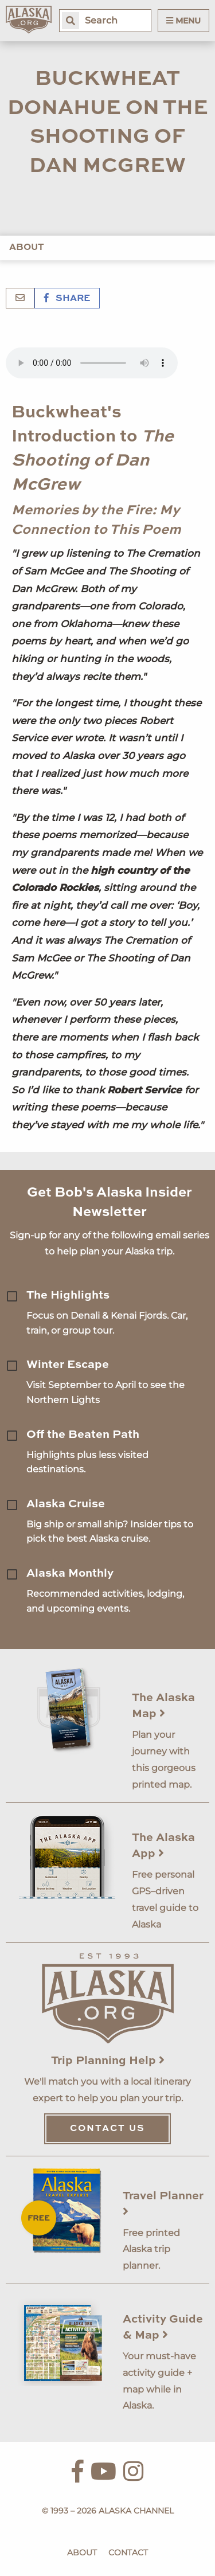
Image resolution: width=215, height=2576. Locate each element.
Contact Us (107, 2128)
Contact (128, 2552)
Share (67, 298)
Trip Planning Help (108, 2061)
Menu (183, 20)
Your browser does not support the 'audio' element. (92, 362)
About (26, 247)
